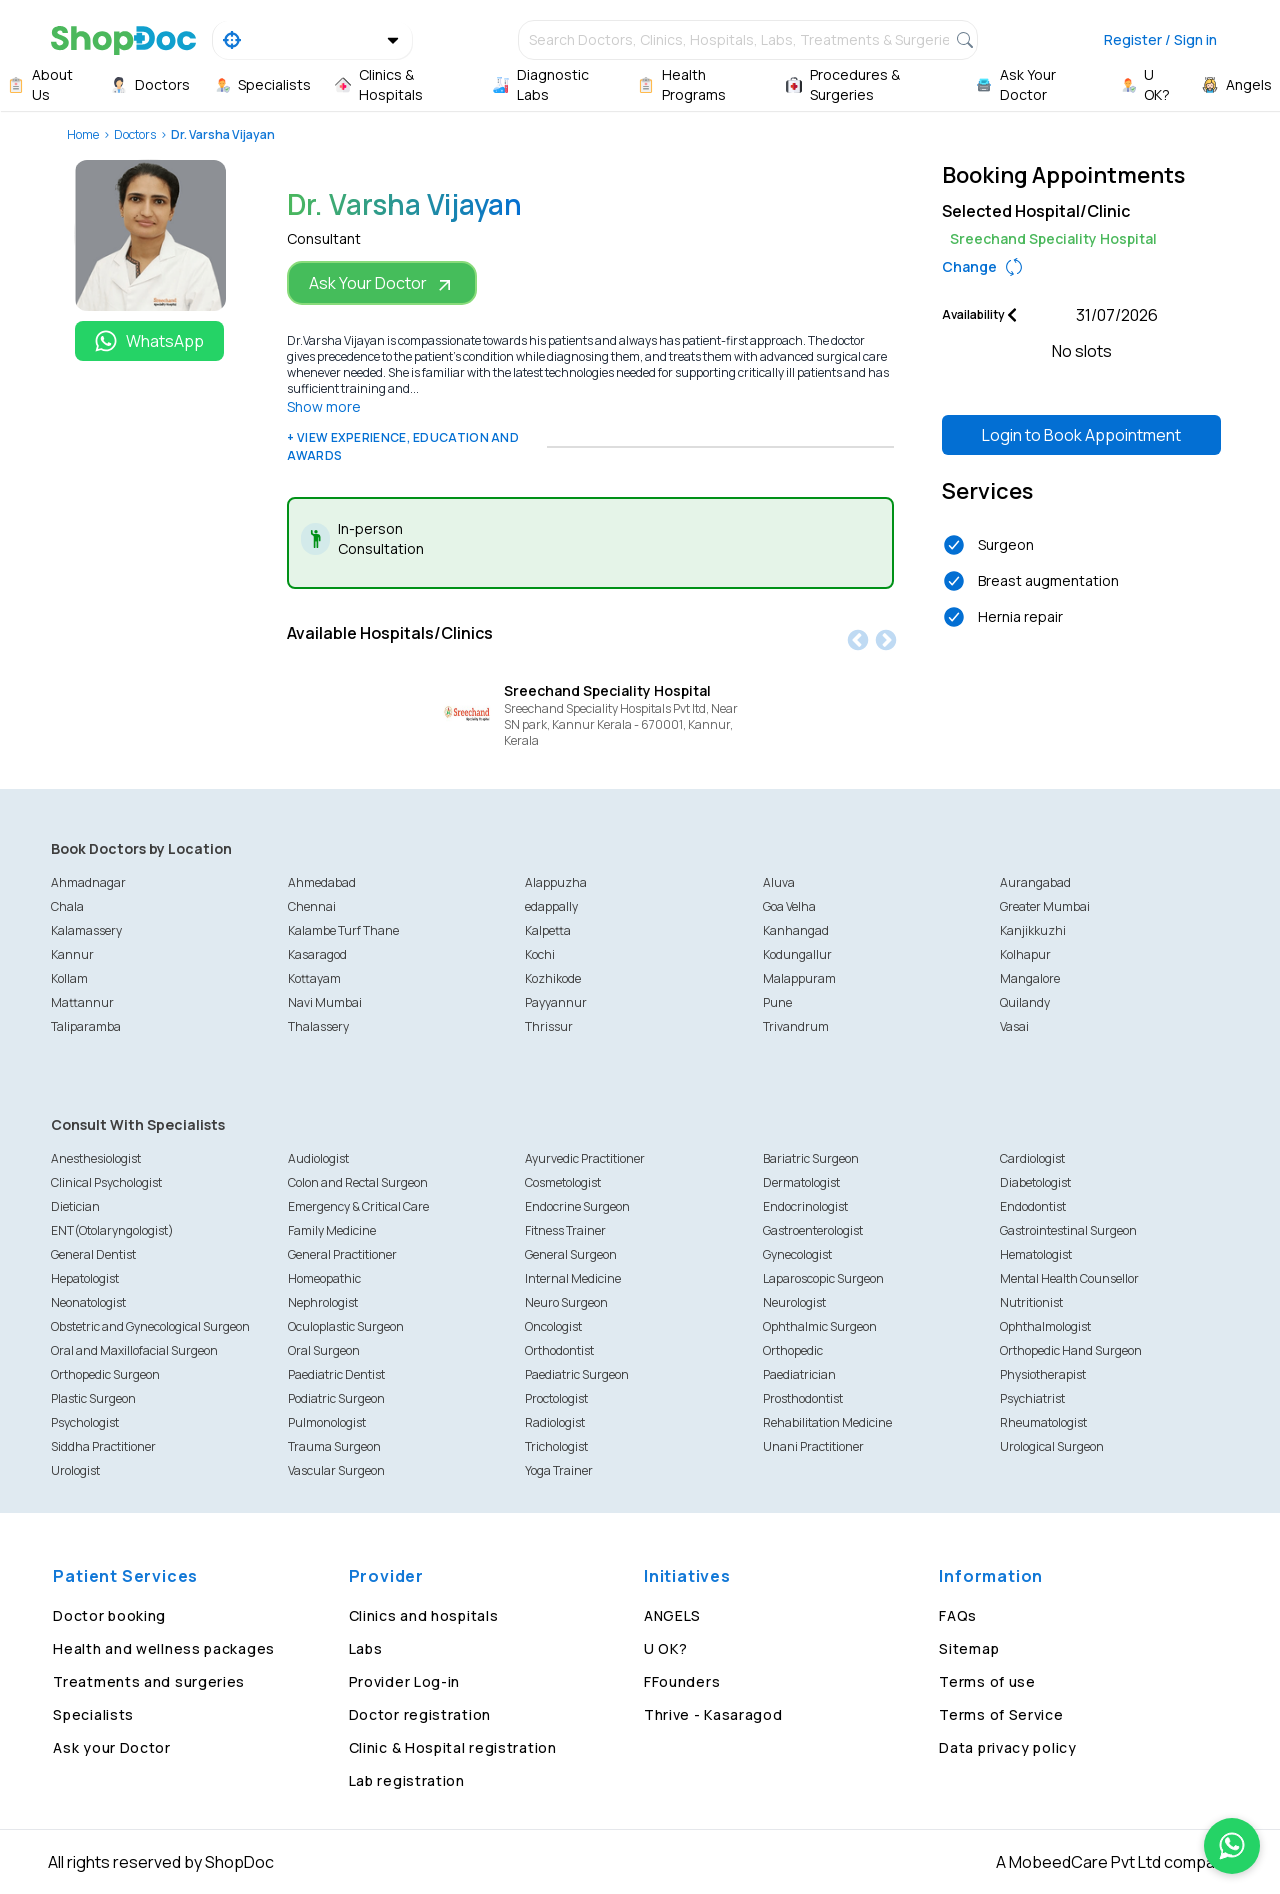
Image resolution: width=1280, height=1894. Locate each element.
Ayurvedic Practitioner (585, 1158)
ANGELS (672, 1615)
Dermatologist (801, 1182)
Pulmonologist (327, 1422)
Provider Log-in (405, 1681)
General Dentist (93, 1254)
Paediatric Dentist (336, 1374)
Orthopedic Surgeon (105, 1374)
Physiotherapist (1043, 1374)
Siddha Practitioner (103, 1446)
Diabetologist (1035, 1182)
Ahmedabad (322, 882)
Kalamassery (86, 930)
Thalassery (318, 1026)
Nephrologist (323, 1302)
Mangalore (1030, 978)
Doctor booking (109, 1615)
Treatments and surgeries (149, 1681)
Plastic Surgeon (93, 1398)
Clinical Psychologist (106, 1182)
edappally (551, 906)
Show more (324, 406)
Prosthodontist (803, 1398)
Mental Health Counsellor (1069, 1278)
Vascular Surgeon (336, 1470)
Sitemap (969, 1648)
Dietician (75, 1206)
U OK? (666, 1648)
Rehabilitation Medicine (827, 1422)
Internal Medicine (573, 1278)
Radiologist (555, 1422)
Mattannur (82, 1002)
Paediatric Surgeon (577, 1374)
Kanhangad (796, 930)
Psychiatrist (1032, 1398)
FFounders (682, 1681)
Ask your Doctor (112, 1747)
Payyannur (556, 1002)
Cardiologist (1032, 1158)
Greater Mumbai (1045, 906)
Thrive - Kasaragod (713, 1714)
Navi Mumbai (325, 1002)
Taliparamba (86, 1026)
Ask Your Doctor (382, 283)
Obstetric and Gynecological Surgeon (150, 1326)
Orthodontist (559, 1350)
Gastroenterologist (813, 1230)
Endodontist (1033, 1206)
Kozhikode (553, 978)
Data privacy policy (1007, 1747)
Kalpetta (548, 930)
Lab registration (407, 1780)
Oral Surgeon (324, 1350)
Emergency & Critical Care (358, 1206)
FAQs (958, 1615)
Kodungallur (797, 954)
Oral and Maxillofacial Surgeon (134, 1350)
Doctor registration (420, 1714)
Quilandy (1025, 1002)
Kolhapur (1025, 954)
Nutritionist (1031, 1302)
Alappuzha (556, 882)
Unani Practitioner (813, 1446)
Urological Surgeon (1052, 1446)
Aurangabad (1035, 882)
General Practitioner (342, 1254)
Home (83, 134)
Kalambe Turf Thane (343, 930)
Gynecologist (797, 1254)
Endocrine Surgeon (577, 1206)
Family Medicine (332, 1230)
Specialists (93, 1714)
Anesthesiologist (96, 1158)
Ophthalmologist (1045, 1326)
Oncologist (553, 1326)
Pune (777, 1002)
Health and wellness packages (164, 1648)
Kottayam (314, 978)
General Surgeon (571, 1254)
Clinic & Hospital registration (453, 1747)
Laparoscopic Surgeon (823, 1278)
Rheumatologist (1043, 1422)
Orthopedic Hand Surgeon (1071, 1350)
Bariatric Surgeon (811, 1158)
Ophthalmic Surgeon (820, 1326)
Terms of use (987, 1681)
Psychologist (85, 1422)
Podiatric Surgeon (336, 1398)
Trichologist (556, 1446)
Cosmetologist (563, 1182)
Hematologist (1036, 1254)
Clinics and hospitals (424, 1615)
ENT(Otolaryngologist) (112, 1230)
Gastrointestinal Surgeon (1068, 1230)
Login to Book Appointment (1081, 435)
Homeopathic (324, 1278)
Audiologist (318, 1158)
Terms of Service (1001, 1714)
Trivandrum (796, 1026)
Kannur (72, 954)
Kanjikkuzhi (1033, 930)
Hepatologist (85, 1278)
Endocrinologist (805, 1206)
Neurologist (794, 1302)
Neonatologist (88, 1302)
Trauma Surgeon (334, 1446)
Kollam (69, 978)
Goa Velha (789, 906)
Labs (366, 1648)
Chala (67, 906)
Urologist (75, 1470)
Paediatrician (799, 1374)
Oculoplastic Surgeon (346, 1326)
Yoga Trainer (559, 1470)
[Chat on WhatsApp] (1232, 1846)
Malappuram (799, 978)
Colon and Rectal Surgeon (358, 1182)
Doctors (135, 134)
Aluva (779, 882)
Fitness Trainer (565, 1230)
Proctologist (556, 1398)
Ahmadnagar (88, 882)
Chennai (312, 906)
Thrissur (549, 1026)
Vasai (1014, 1026)
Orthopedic (793, 1350)
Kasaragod (317, 954)
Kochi (540, 954)
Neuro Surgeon (566, 1302)
